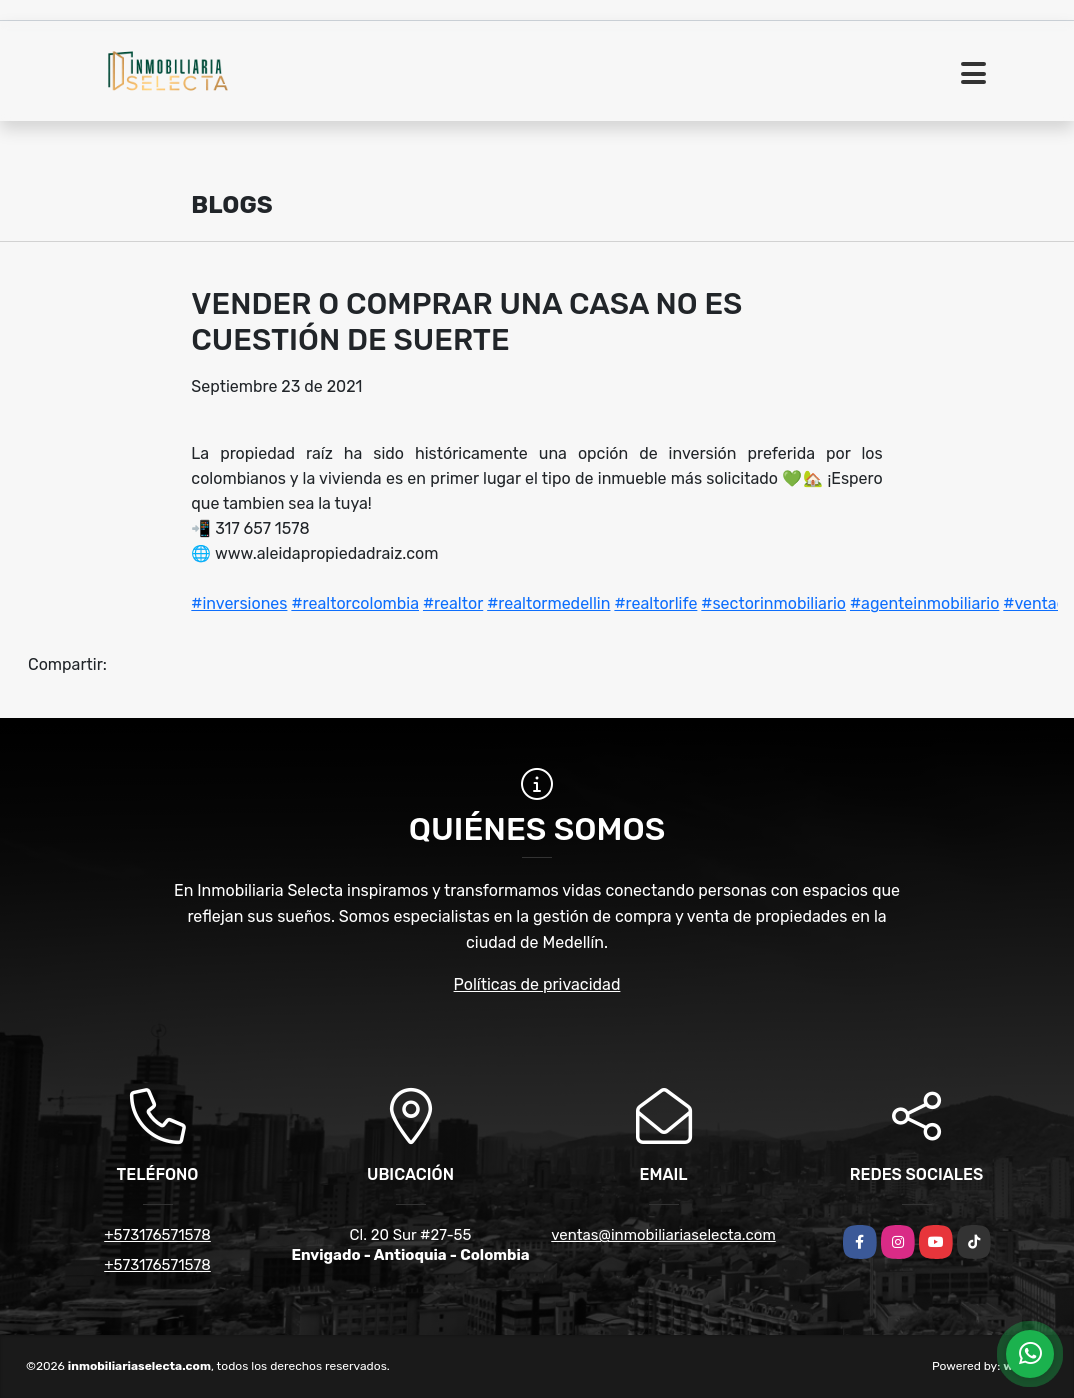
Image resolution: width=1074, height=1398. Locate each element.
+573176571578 (157, 1235)
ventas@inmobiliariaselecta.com (663, 1235)
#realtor (453, 603)
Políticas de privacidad (537, 984)
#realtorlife (655, 603)
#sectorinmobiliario (773, 603)
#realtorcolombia (355, 603)
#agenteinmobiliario (924, 603)
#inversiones (239, 603)
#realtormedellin (548, 603)
